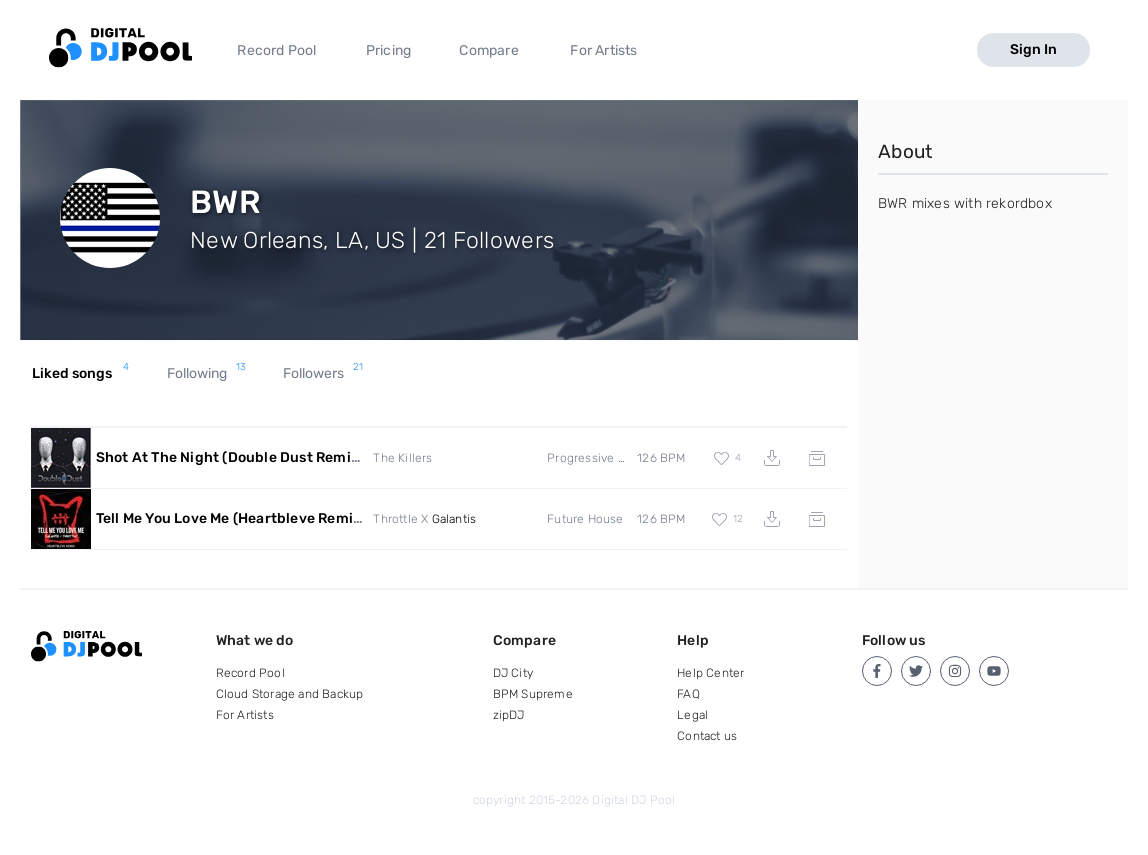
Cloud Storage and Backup (290, 694)
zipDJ (509, 715)
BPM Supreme (533, 694)
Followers (323, 374)
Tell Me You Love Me (231, 518)
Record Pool (276, 50)
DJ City (513, 673)
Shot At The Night (230, 457)
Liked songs (80, 374)
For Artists (603, 50)
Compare (488, 50)
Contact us (707, 736)
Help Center (710, 673)
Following (207, 374)
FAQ (688, 694)
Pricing (388, 50)
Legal (692, 715)
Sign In (1033, 49)
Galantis (454, 519)
